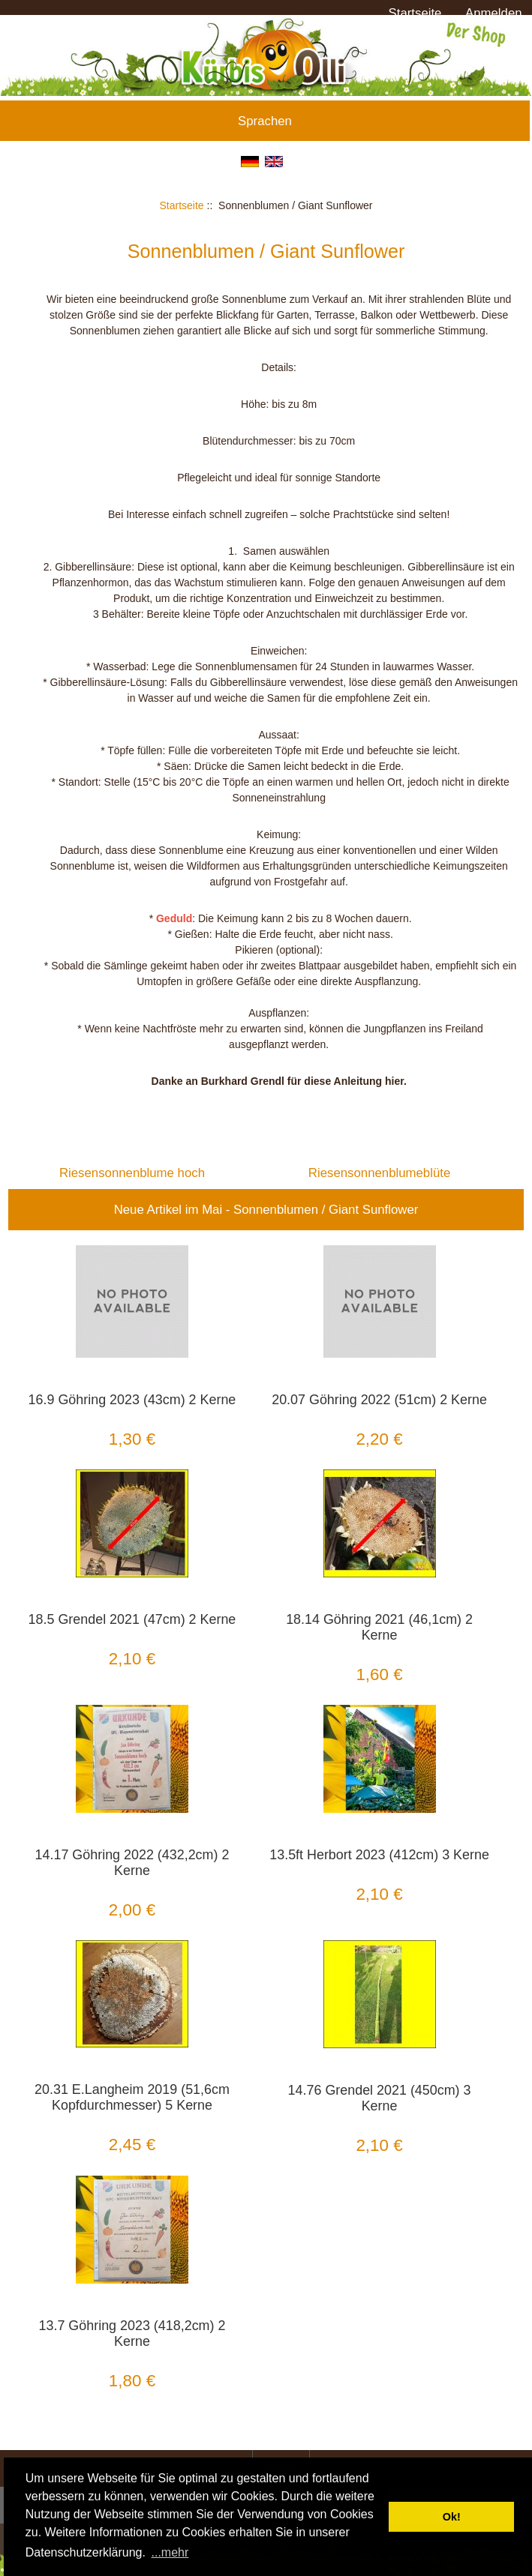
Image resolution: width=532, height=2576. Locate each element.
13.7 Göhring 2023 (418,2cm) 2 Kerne (132, 2333)
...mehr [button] (170, 2552)
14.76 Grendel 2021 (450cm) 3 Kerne (379, 2098)
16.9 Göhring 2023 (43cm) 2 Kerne (132, 1399)
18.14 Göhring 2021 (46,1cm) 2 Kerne (379, 1627)
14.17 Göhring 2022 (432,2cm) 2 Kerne (132, 1862)
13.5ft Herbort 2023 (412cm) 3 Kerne (379, 1854)
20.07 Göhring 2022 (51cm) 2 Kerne (379, 1399)
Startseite (415, 13)
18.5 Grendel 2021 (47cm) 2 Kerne (132, 1619)
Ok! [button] (452, 2517)
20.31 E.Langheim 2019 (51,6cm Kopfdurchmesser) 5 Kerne (132, 2097)
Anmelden (493, 13)
